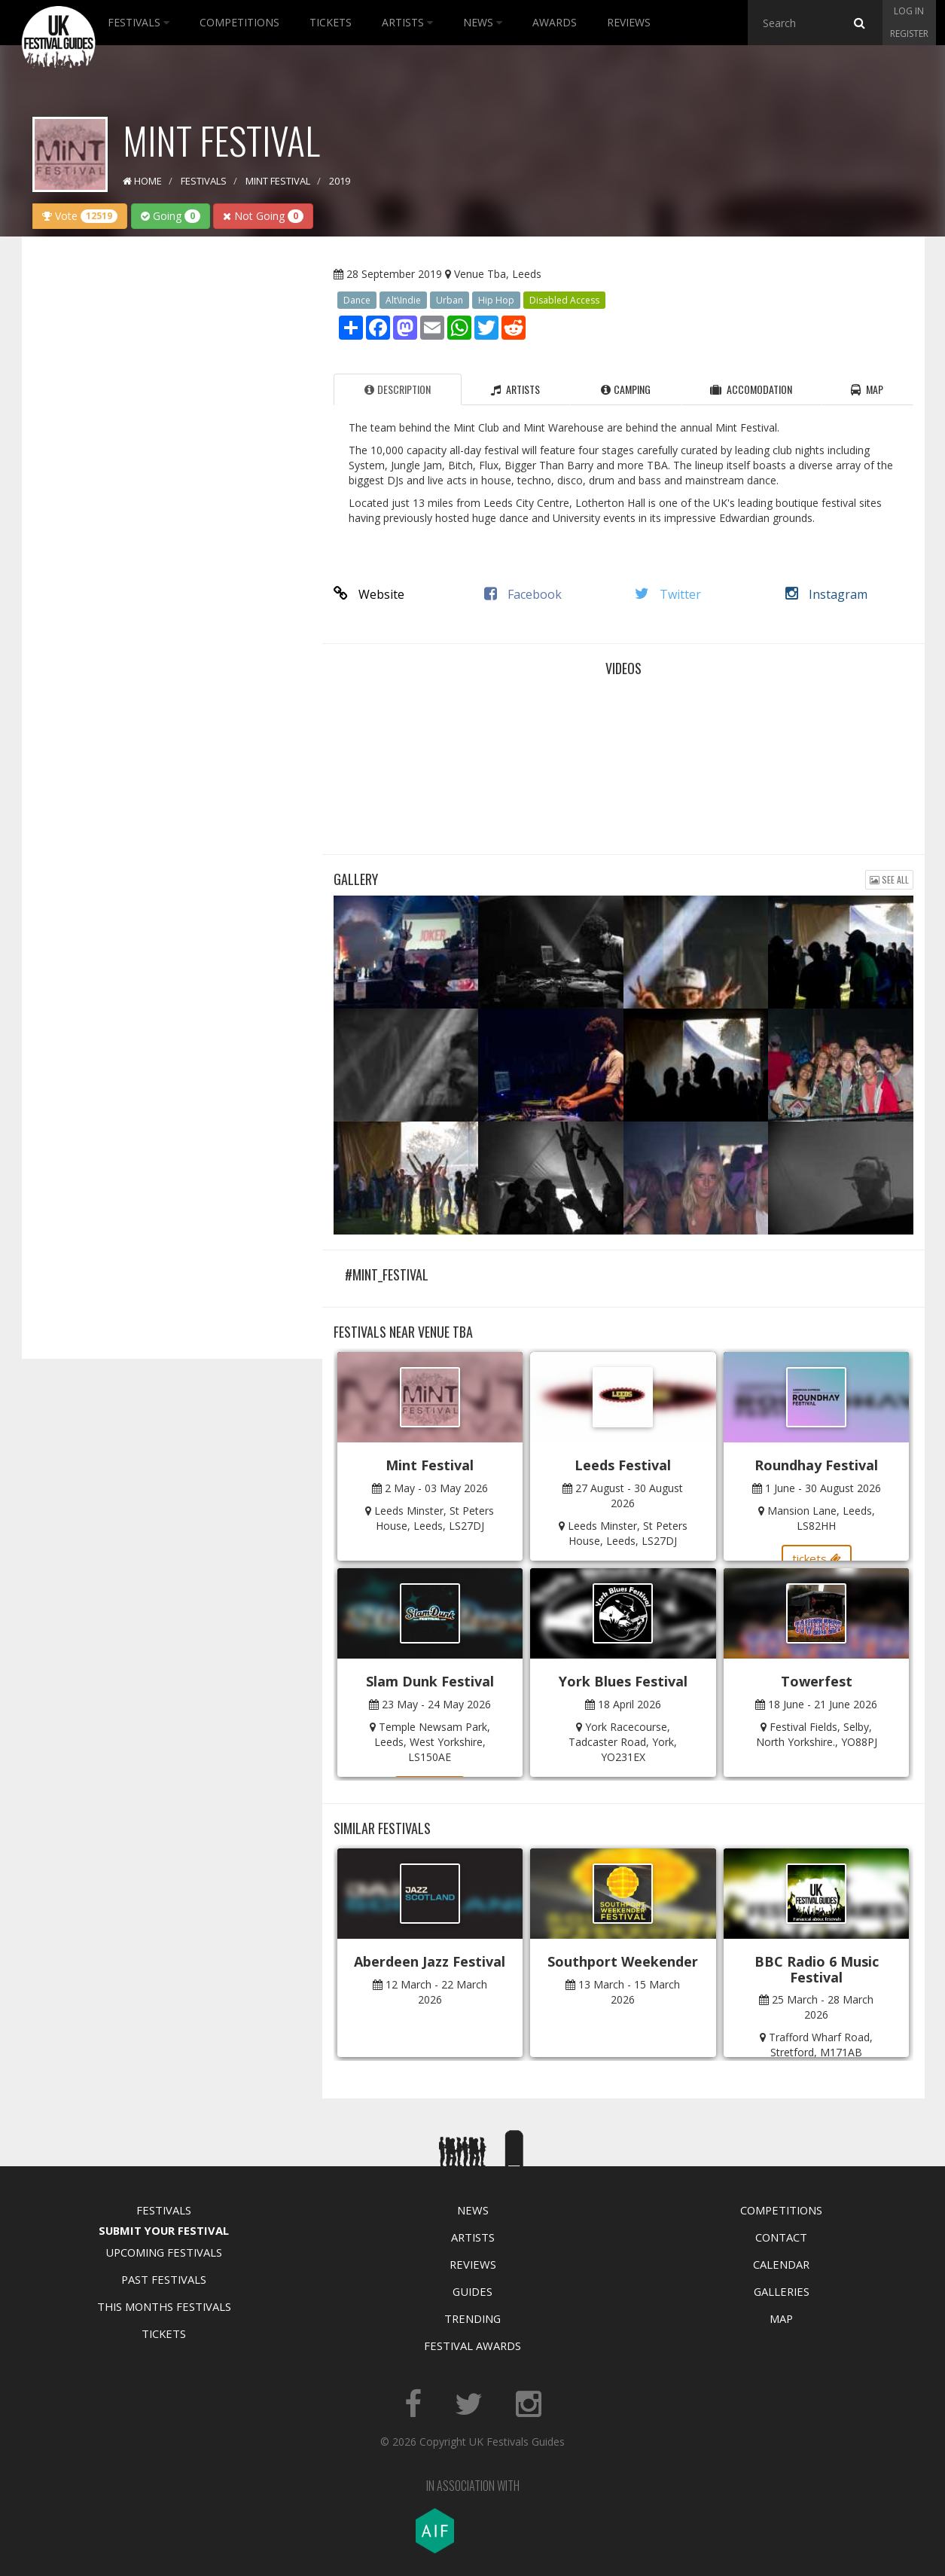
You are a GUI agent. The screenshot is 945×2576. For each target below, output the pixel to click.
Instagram (826, 594)
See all (889, 879)
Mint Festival (430, 1465)
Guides (472, 2291)
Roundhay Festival (816, 1465)
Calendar (781, 2264)
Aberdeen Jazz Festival (429, 1961)
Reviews (629, 22)
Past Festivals (163, 2279)
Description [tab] (397, 389)
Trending (472, 2318)
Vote (79, 216)
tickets (816, 1558)
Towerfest (816, 1681)
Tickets (330, 22)
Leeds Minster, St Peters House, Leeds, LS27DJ (434, 1518)
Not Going (263, 216)
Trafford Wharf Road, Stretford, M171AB (821, 2044)
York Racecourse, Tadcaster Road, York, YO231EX (623, 1742)
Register (909, 33)
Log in (909, 11)
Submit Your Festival (164, 2230)
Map (781, 2318)
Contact (781, 2237)
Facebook (523, 594)
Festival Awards (472, 2345)
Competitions (239, 22)
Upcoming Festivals (163, 2252)
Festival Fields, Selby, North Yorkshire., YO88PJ (816, 1734)
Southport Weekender (622, 1961)
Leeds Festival (623, 1465)
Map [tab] (867, 389)
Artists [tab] (515, 389)
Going (170, 216)
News (482, 22)
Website (369, 594)
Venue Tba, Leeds (497, 274)
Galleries (781, 2291)
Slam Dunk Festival (430, 1681)
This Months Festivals (164, 2306)
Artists (407, 22)
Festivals (138, 22)
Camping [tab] (626, 389)
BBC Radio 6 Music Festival (816, 1969)
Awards (554, 22)
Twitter (668, 594)
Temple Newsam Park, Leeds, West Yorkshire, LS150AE (432, 1742)
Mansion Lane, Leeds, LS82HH (821, 1518)
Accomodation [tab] (751, 389)
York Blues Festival (623, 1681)
